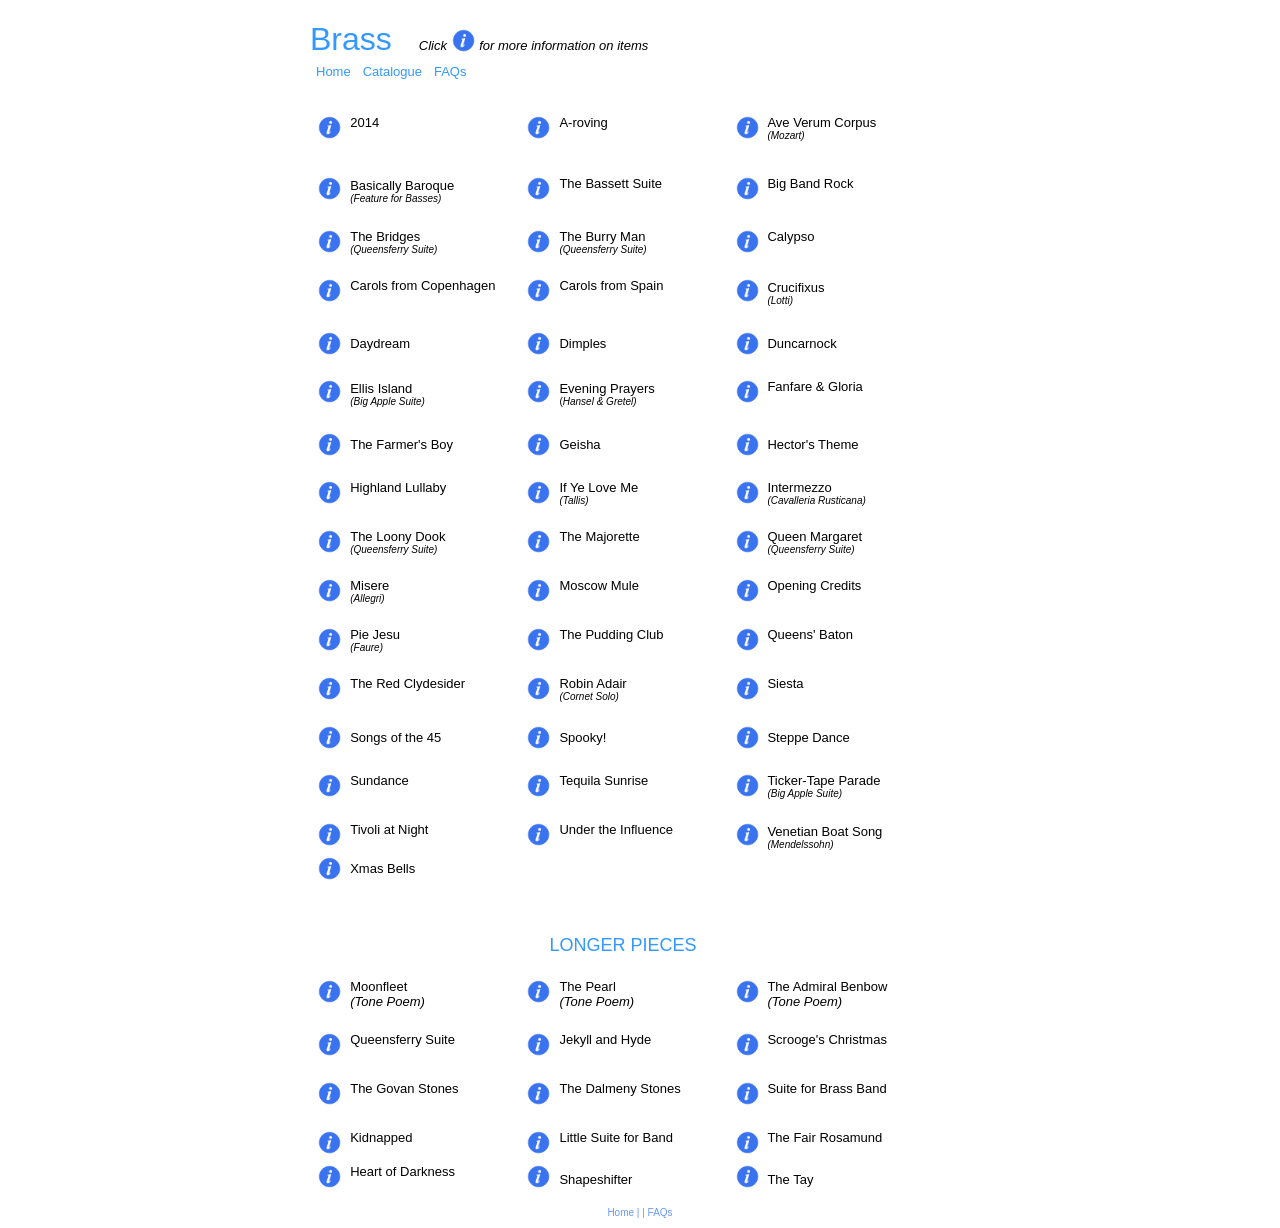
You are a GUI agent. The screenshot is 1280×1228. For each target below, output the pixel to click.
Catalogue (392, 71)
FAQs (450, 71)
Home (333, 71)
